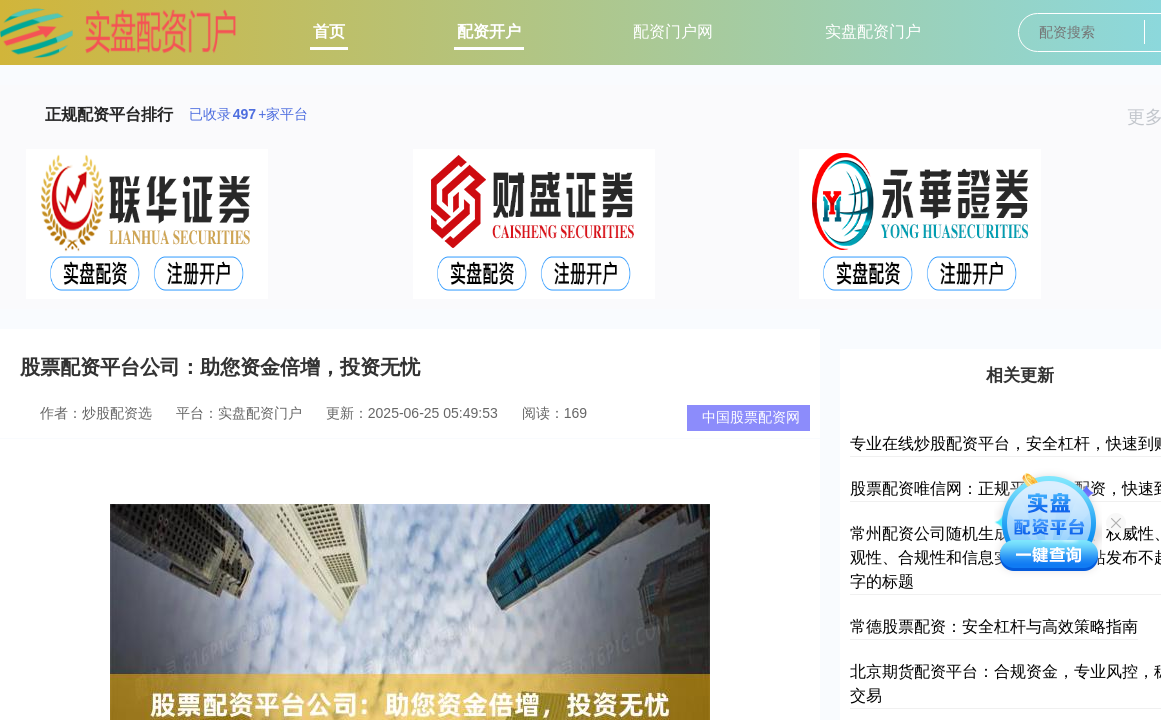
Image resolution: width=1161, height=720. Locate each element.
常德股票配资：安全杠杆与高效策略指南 (994, 626)
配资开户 (489, 31)
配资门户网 (673, 31)
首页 (329, 31)
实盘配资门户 (873, 31)
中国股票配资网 (751, 417)
